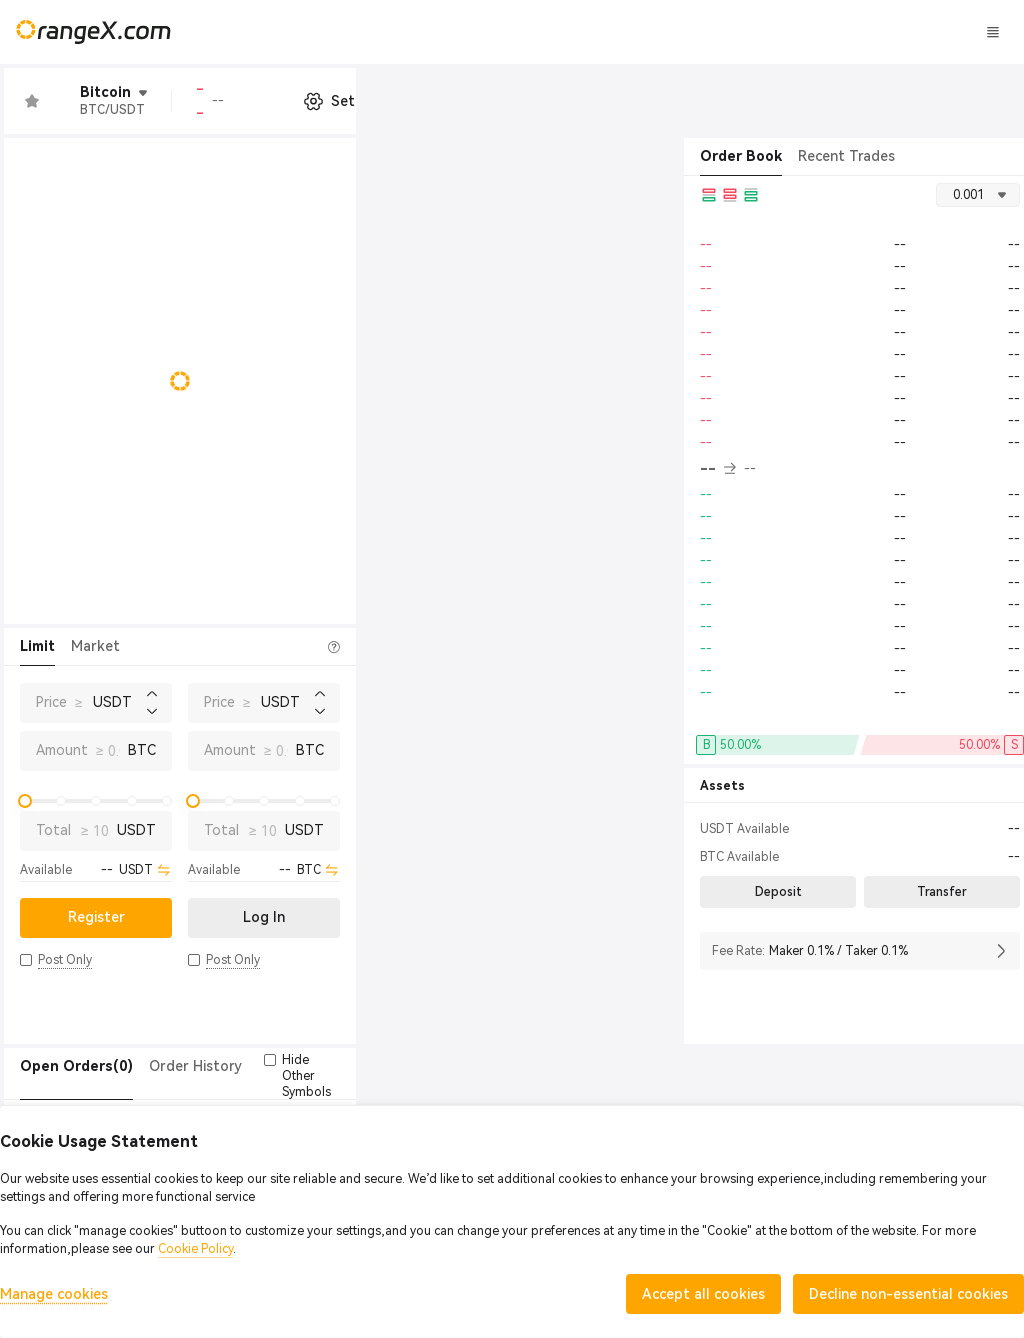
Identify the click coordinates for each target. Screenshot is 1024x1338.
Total (53, 830)
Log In (844, 32)
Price (51, 702)
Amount (62, 750)
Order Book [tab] (741, 156)
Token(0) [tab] (395, 1066)
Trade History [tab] (304, 1066)
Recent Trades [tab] (846, 156)
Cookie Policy (195, 1249)
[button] (26, 960)
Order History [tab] (195, 1066)
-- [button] (718, 469)
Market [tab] (95, 646)
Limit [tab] (37, 646)
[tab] (76, 1067)
